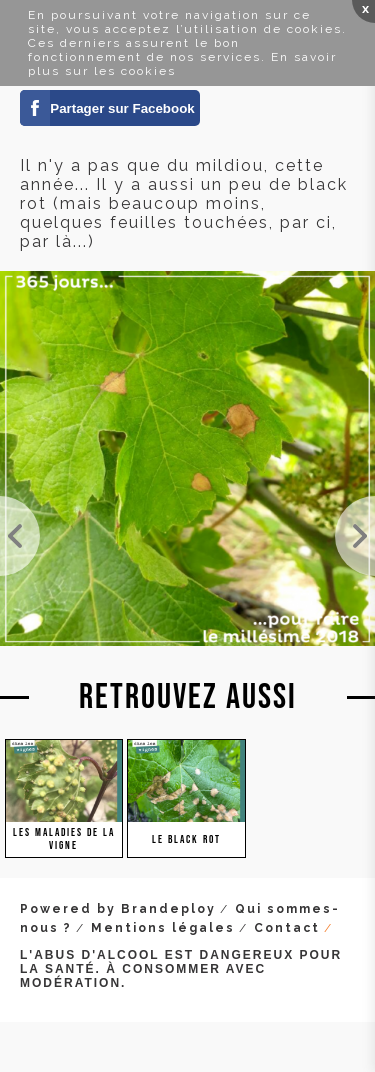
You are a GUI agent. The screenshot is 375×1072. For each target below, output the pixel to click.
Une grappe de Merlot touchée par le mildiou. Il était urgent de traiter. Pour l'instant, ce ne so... (20, 536)
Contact (287, 928)
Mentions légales (163, 928)
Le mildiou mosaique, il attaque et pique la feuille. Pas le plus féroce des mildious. (355, 536)
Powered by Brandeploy (118, 909)
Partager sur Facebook (122, 108)
